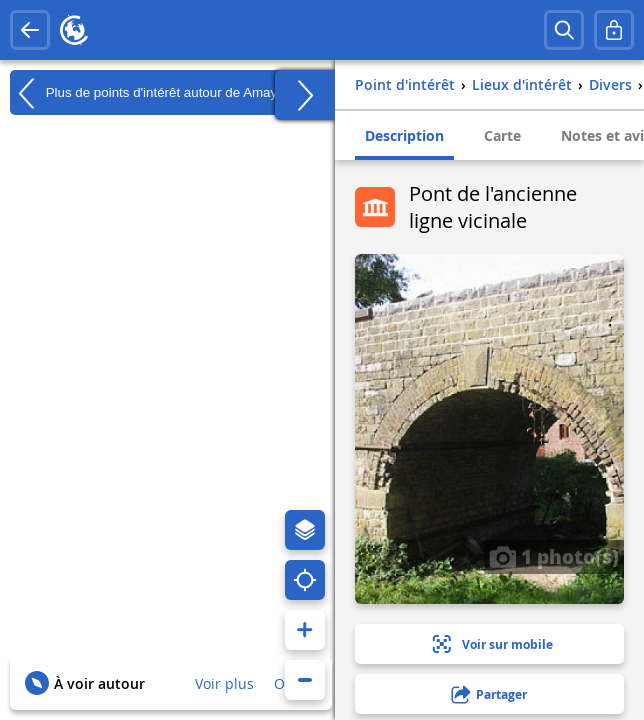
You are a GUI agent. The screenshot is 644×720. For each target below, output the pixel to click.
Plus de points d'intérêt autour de (143, 93)
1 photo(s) (554, 556)
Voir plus (224, 683)
